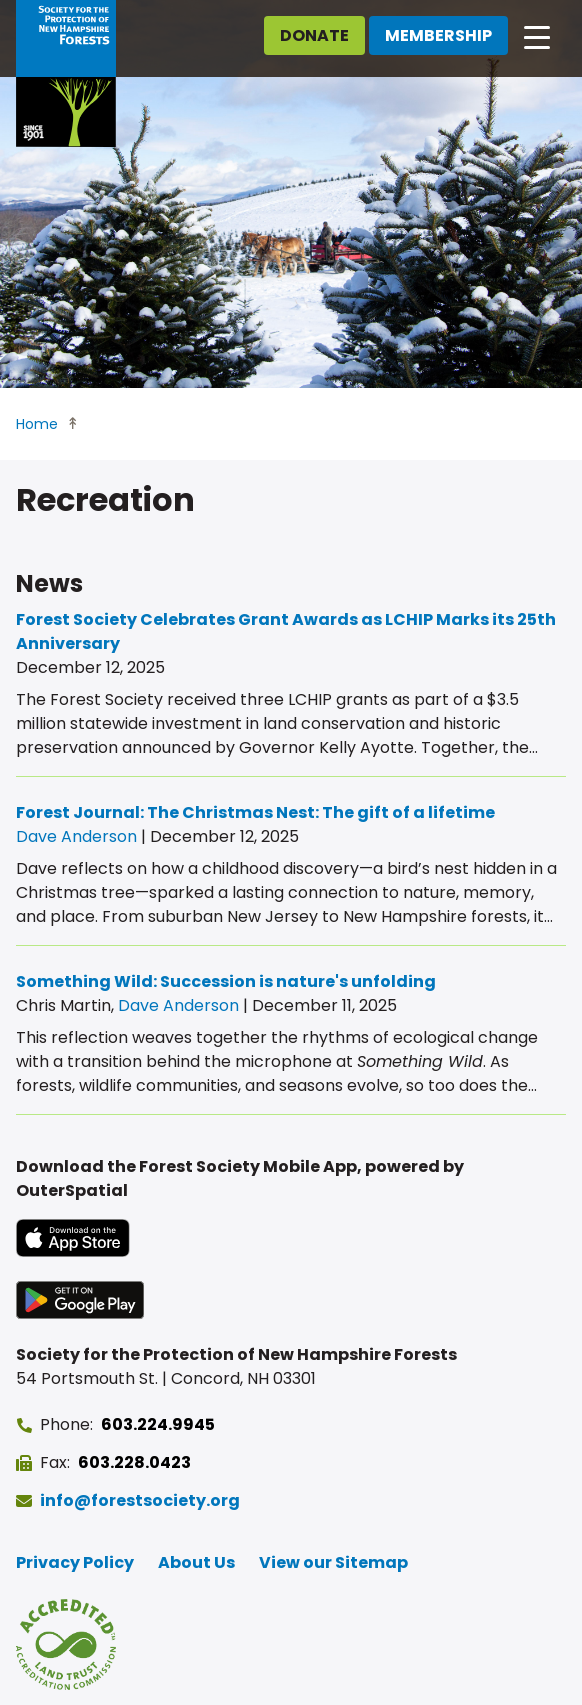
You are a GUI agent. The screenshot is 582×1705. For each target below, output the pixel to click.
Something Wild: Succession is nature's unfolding (226, 981)
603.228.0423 (134, 1462)
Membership (438, 35)
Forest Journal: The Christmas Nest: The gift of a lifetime (255, 812)
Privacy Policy (75, 1562)
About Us (196, 1562)
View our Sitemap (333, 1562)
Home (37, 424)
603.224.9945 (158, 1424)
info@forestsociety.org (140, 1500)
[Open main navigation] (537, 36)
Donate (314, 35)
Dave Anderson (76, 836)
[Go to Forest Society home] (66, 73)
